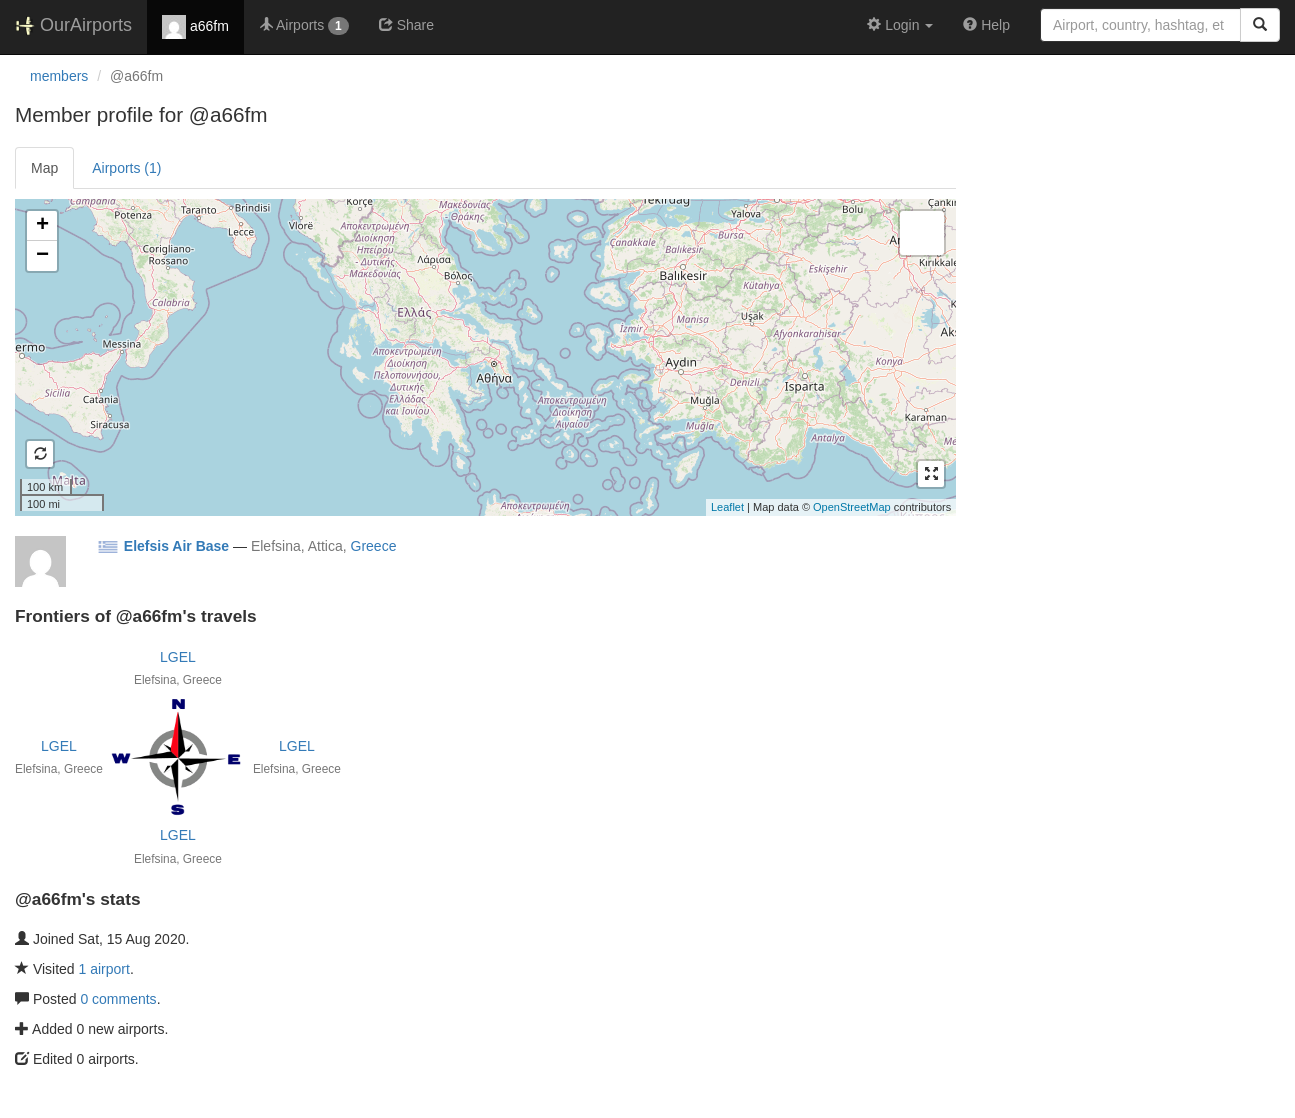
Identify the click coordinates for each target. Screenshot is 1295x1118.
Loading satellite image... (483, 357)
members (59, 76)
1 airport (104, 969)
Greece (374, 546)
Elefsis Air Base (176, 546)
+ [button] (42, 226)
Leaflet (727, 507)
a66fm (195, 27)
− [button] (42, 256)
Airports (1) (126, 168)
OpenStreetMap (852, 507)
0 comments (118, 999)
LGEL (178, 657)
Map (44, 168)
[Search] (1260, 25)
